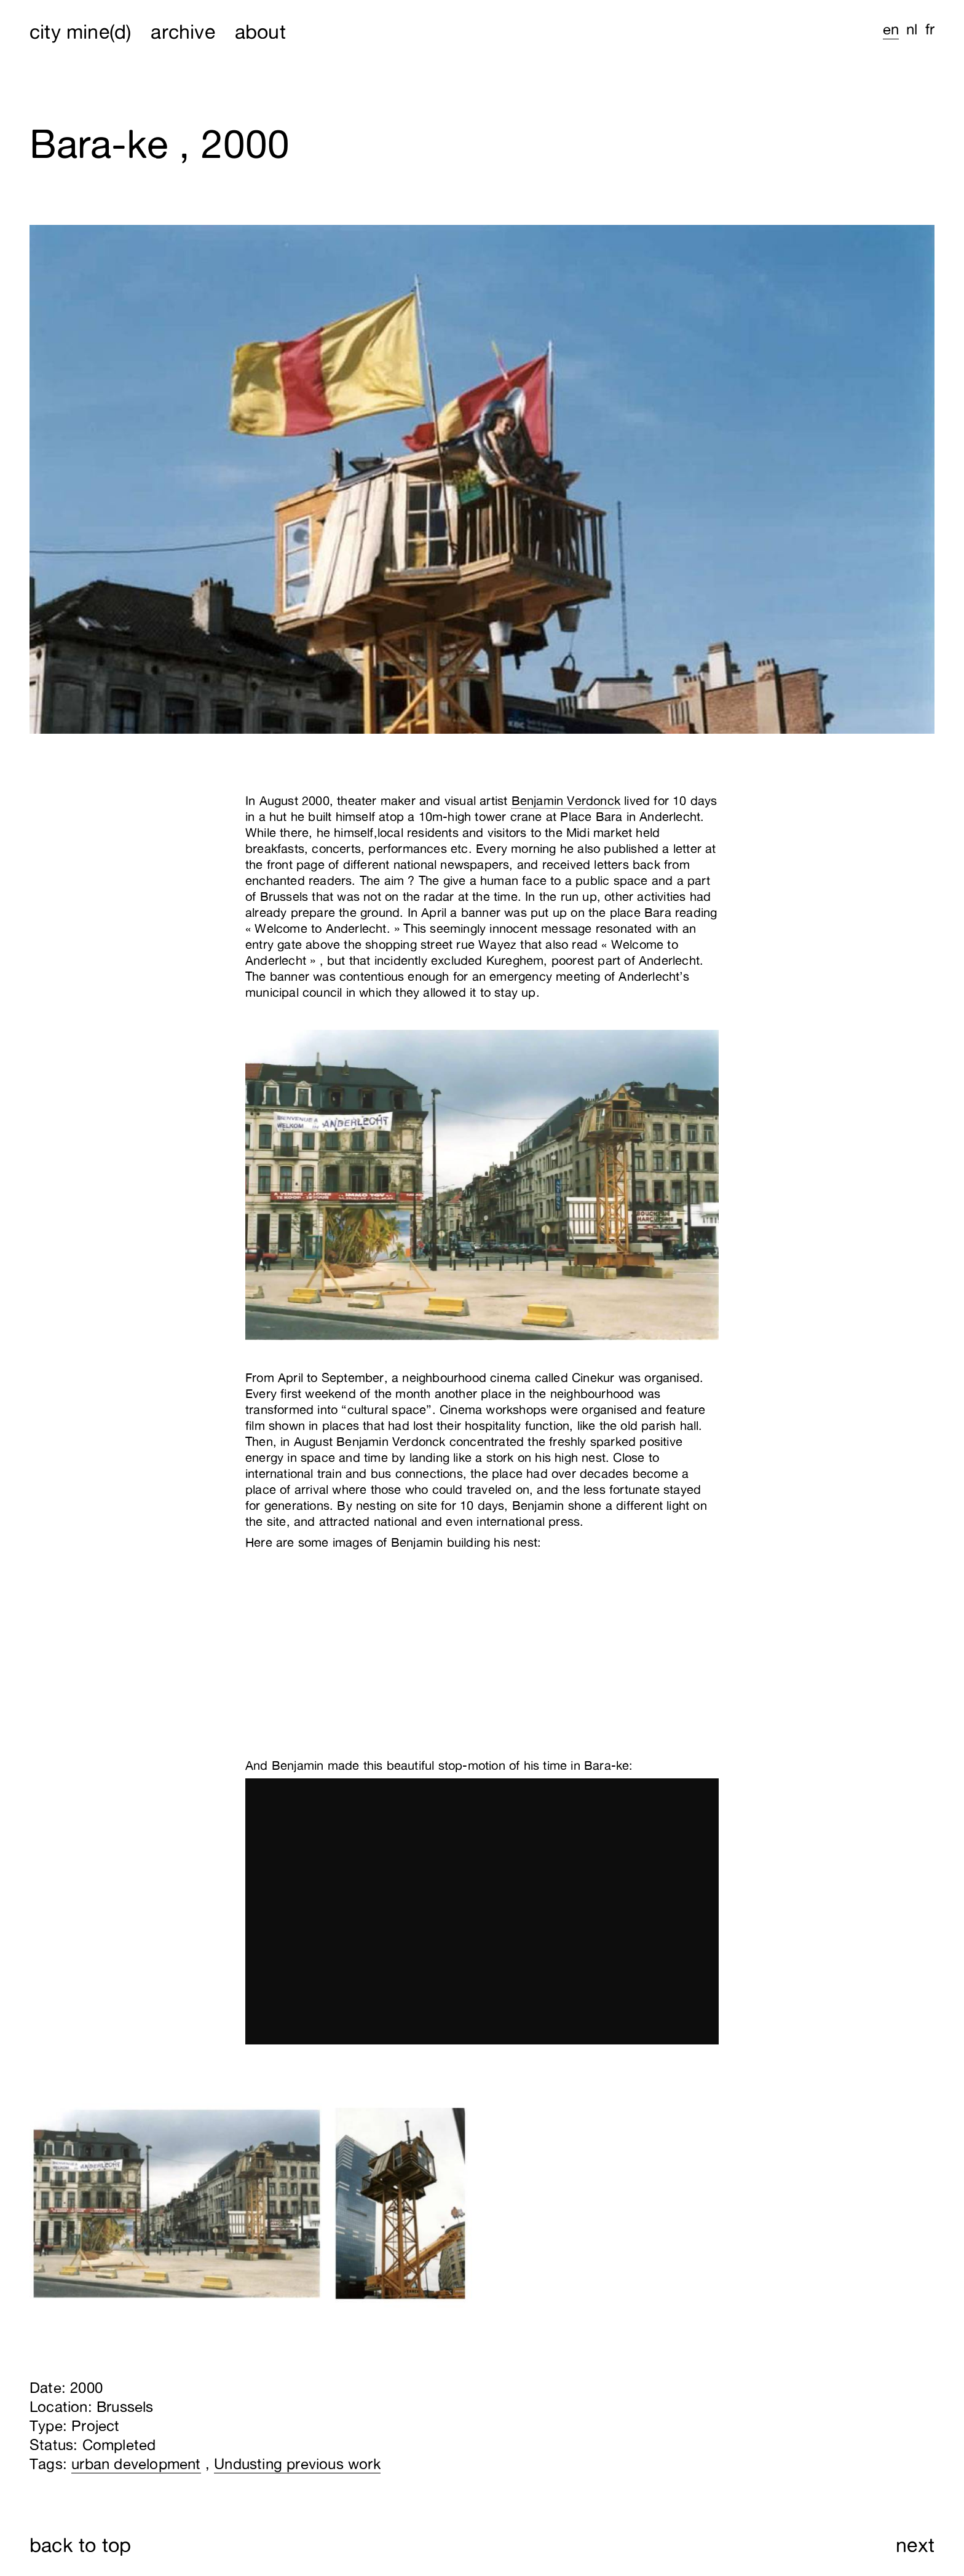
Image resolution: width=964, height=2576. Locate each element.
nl (911, 29)
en (891, 29)
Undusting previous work (297, 2464)
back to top (80, 2544)
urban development (135, 2464)
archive (183, 31)
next (915, 2544)
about (260, 31)
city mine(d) (80, 31)
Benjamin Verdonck (566, 800)
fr (929, 29)
